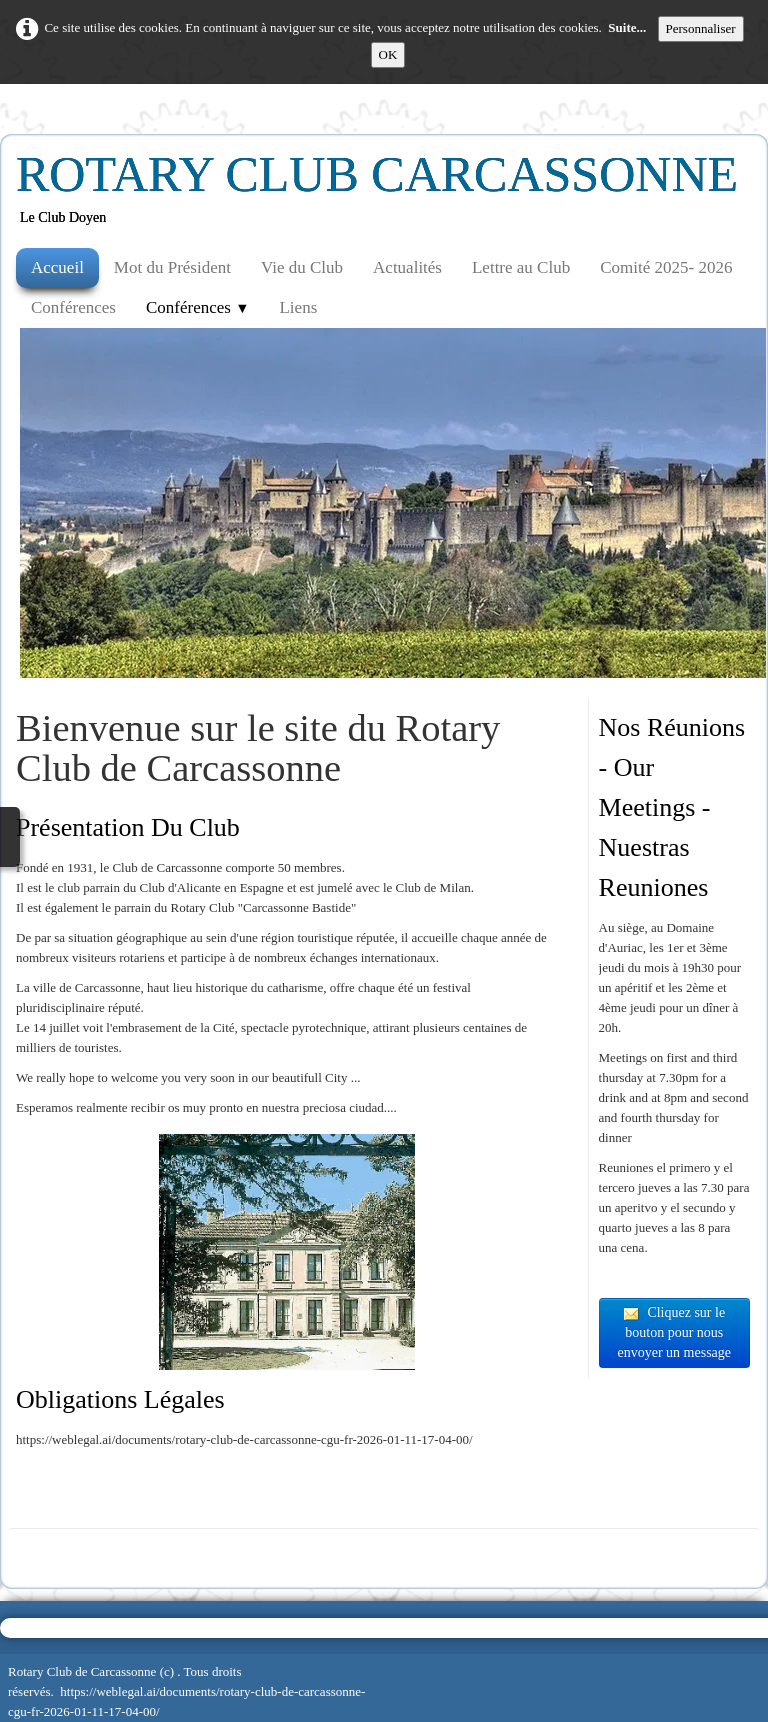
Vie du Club (302, 267)
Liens (298, 307)
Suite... (627, 27)
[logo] (384, 196)
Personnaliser (701, 28)
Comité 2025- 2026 (666, 267)
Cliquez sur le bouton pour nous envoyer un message (675, 1332)
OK (388, 54)
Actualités (407, 267)
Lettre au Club (521, 267)
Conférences (73, 307)
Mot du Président (172, 267)
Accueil (57, 267)
